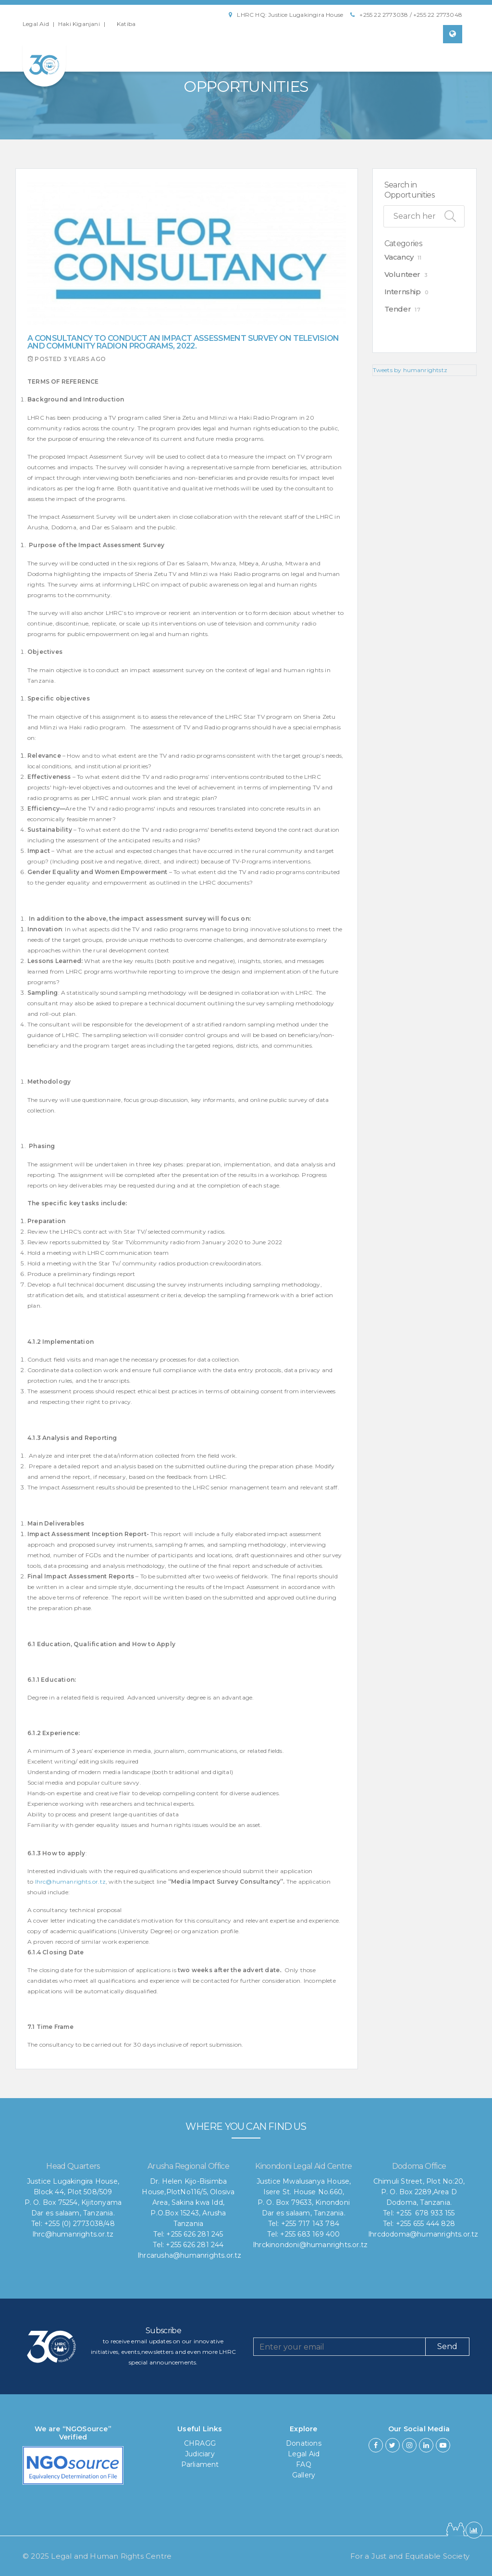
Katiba (126, 23)
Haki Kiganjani (79, 23)
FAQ (303, 2464)
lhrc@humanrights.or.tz (70, 1881)
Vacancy (399, 257)
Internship (402, 291)
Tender (397, 308)
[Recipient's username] (339, 2347)
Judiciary (200, 2454)
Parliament (200, 2464)
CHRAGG (200, 2443)
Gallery (303, 2475)
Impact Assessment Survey (106, 456)
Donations (303, 2443)
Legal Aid (36, 23)
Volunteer (402, 274)
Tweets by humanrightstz (410, 370)
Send (447, 2346)
